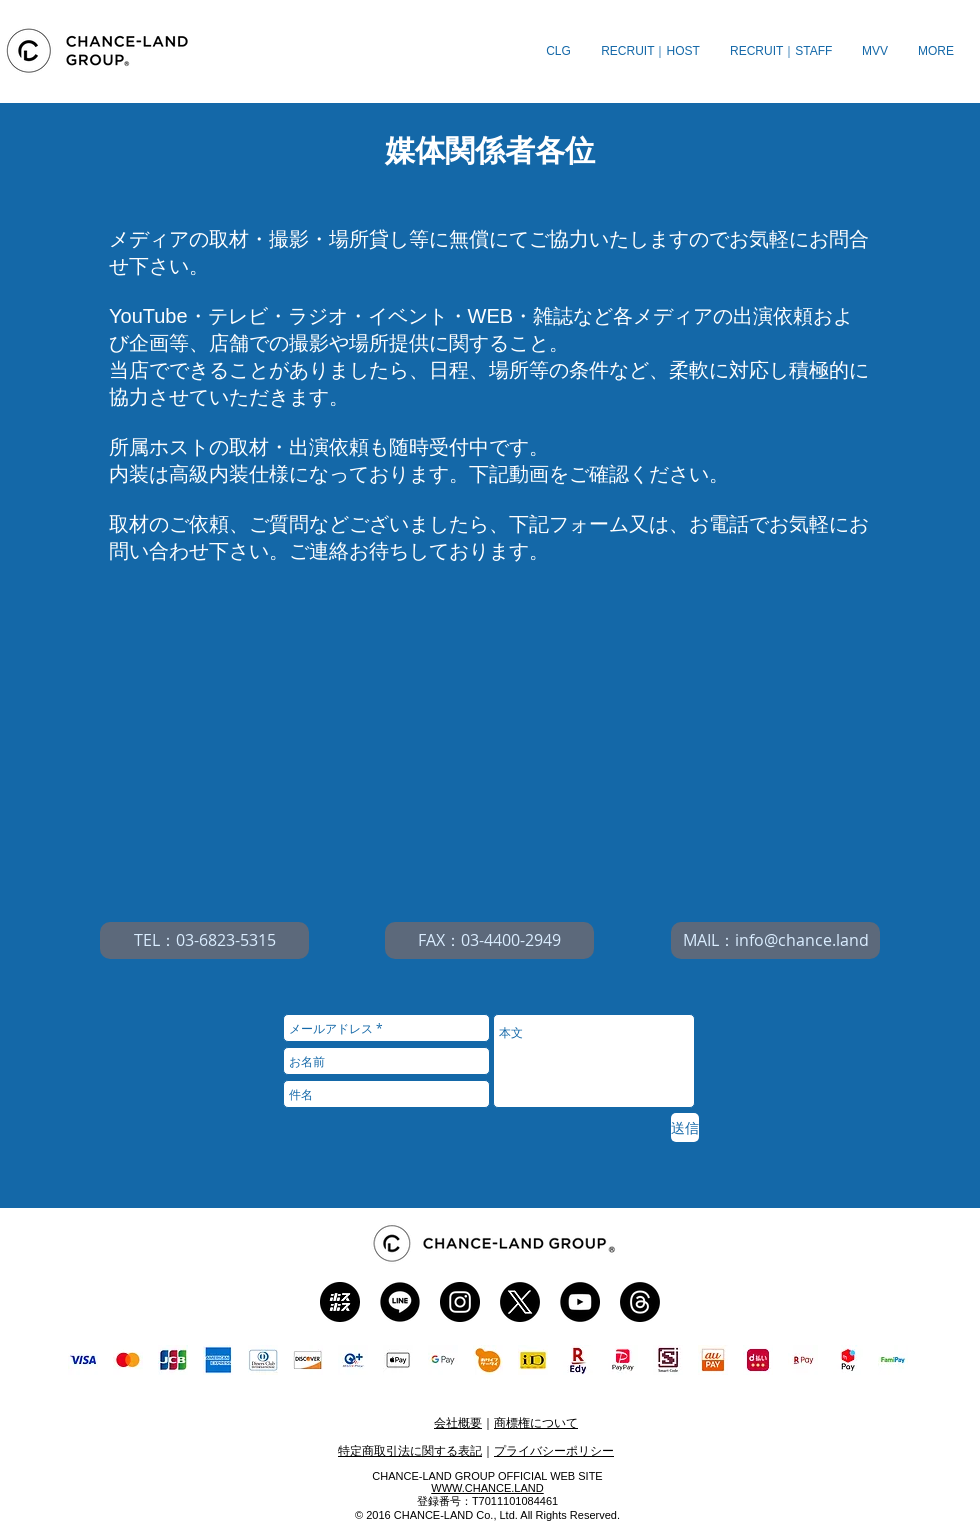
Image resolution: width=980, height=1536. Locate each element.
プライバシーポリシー (554, 1451)
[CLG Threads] (640, 1302)
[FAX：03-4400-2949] (489, 940)
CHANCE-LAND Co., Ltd (454, 1515)
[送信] (685, 1127)
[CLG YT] (580, 1302)
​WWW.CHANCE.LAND (487, 1488)
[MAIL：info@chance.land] (775, 940)
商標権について (536, 1423)
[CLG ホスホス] (340, 1302)
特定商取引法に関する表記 (410, 1451)
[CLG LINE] (400, 1302)
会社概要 (458, 1423)
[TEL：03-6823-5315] (204, 940)
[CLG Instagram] (460, 1302)
